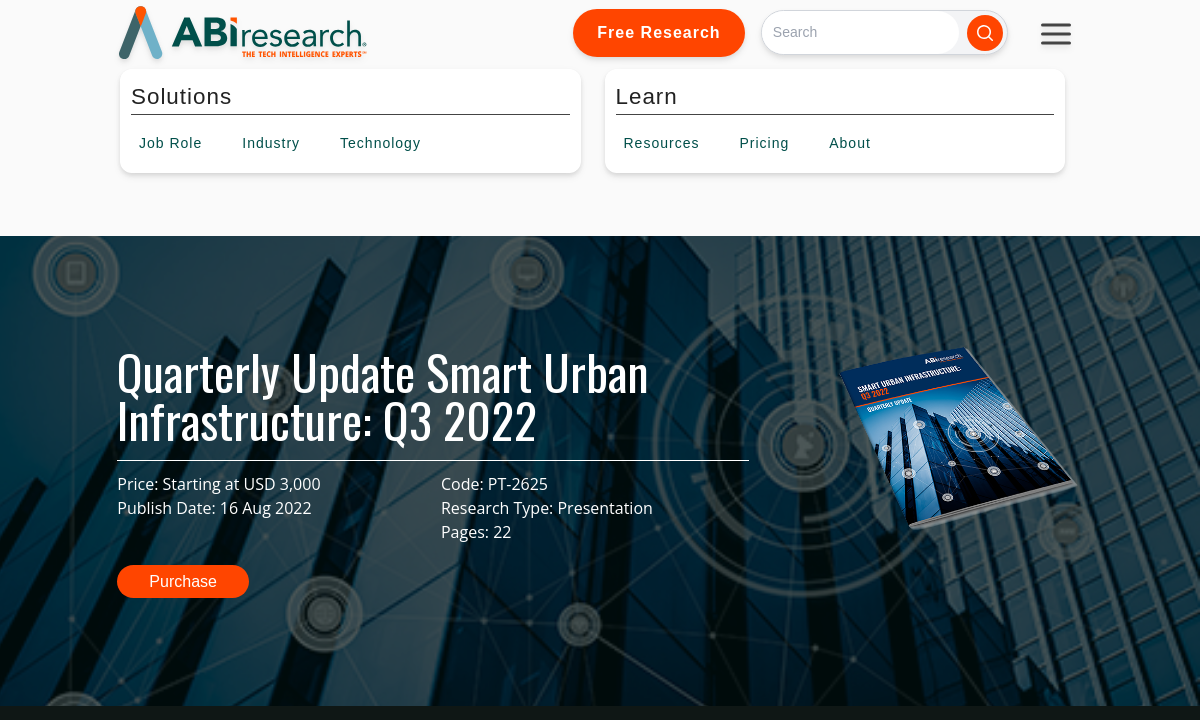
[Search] (860, 32)
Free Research (658, 32)
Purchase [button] (183, 581)
